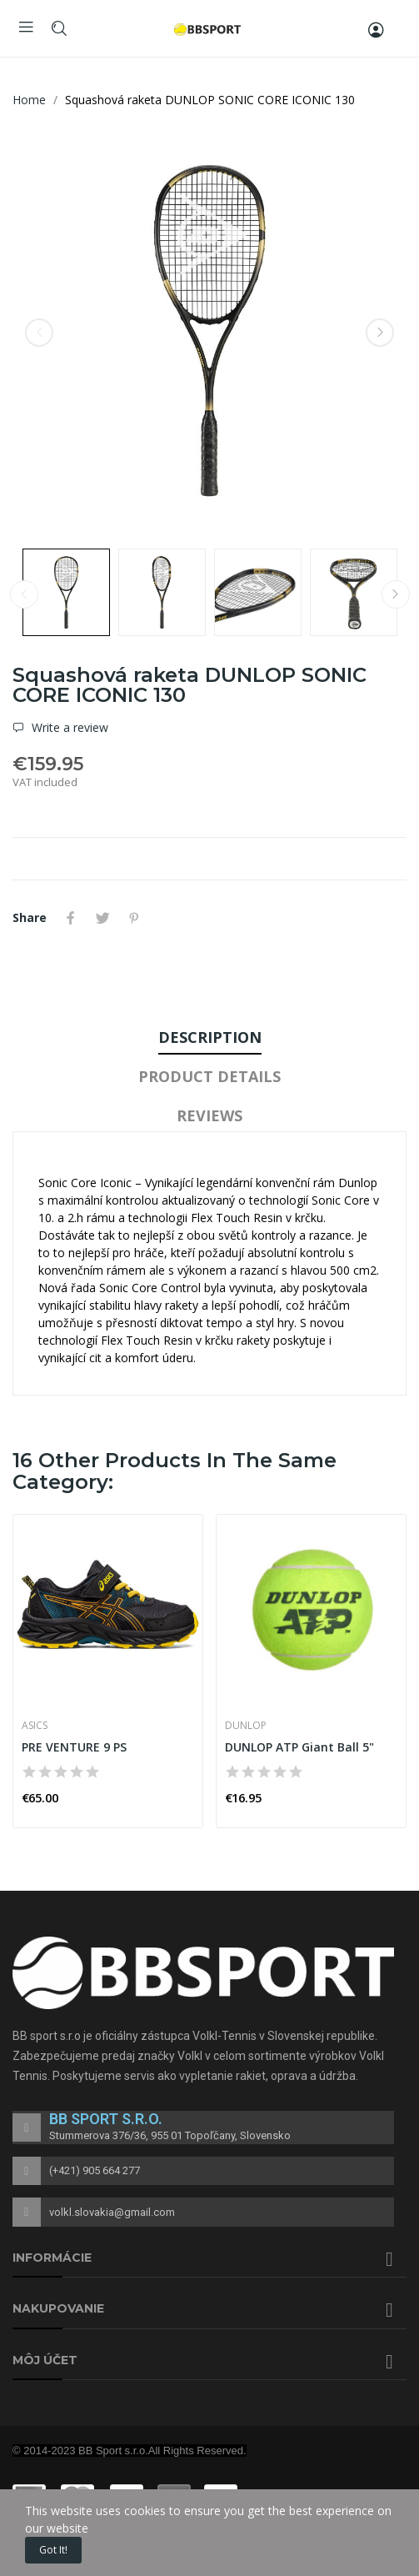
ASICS (34, 1726)
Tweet (102, 917)
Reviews (209, 1115)
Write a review (68, 728)
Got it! (53, 2550)
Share (71, 917)
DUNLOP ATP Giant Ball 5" (299, 1747)
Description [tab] (210, 1037)
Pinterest (134, 917)
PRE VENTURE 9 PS (74, 1747)
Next (380, 332)
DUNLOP (246, 1726)
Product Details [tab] (209, 1076)
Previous (39, 332)
